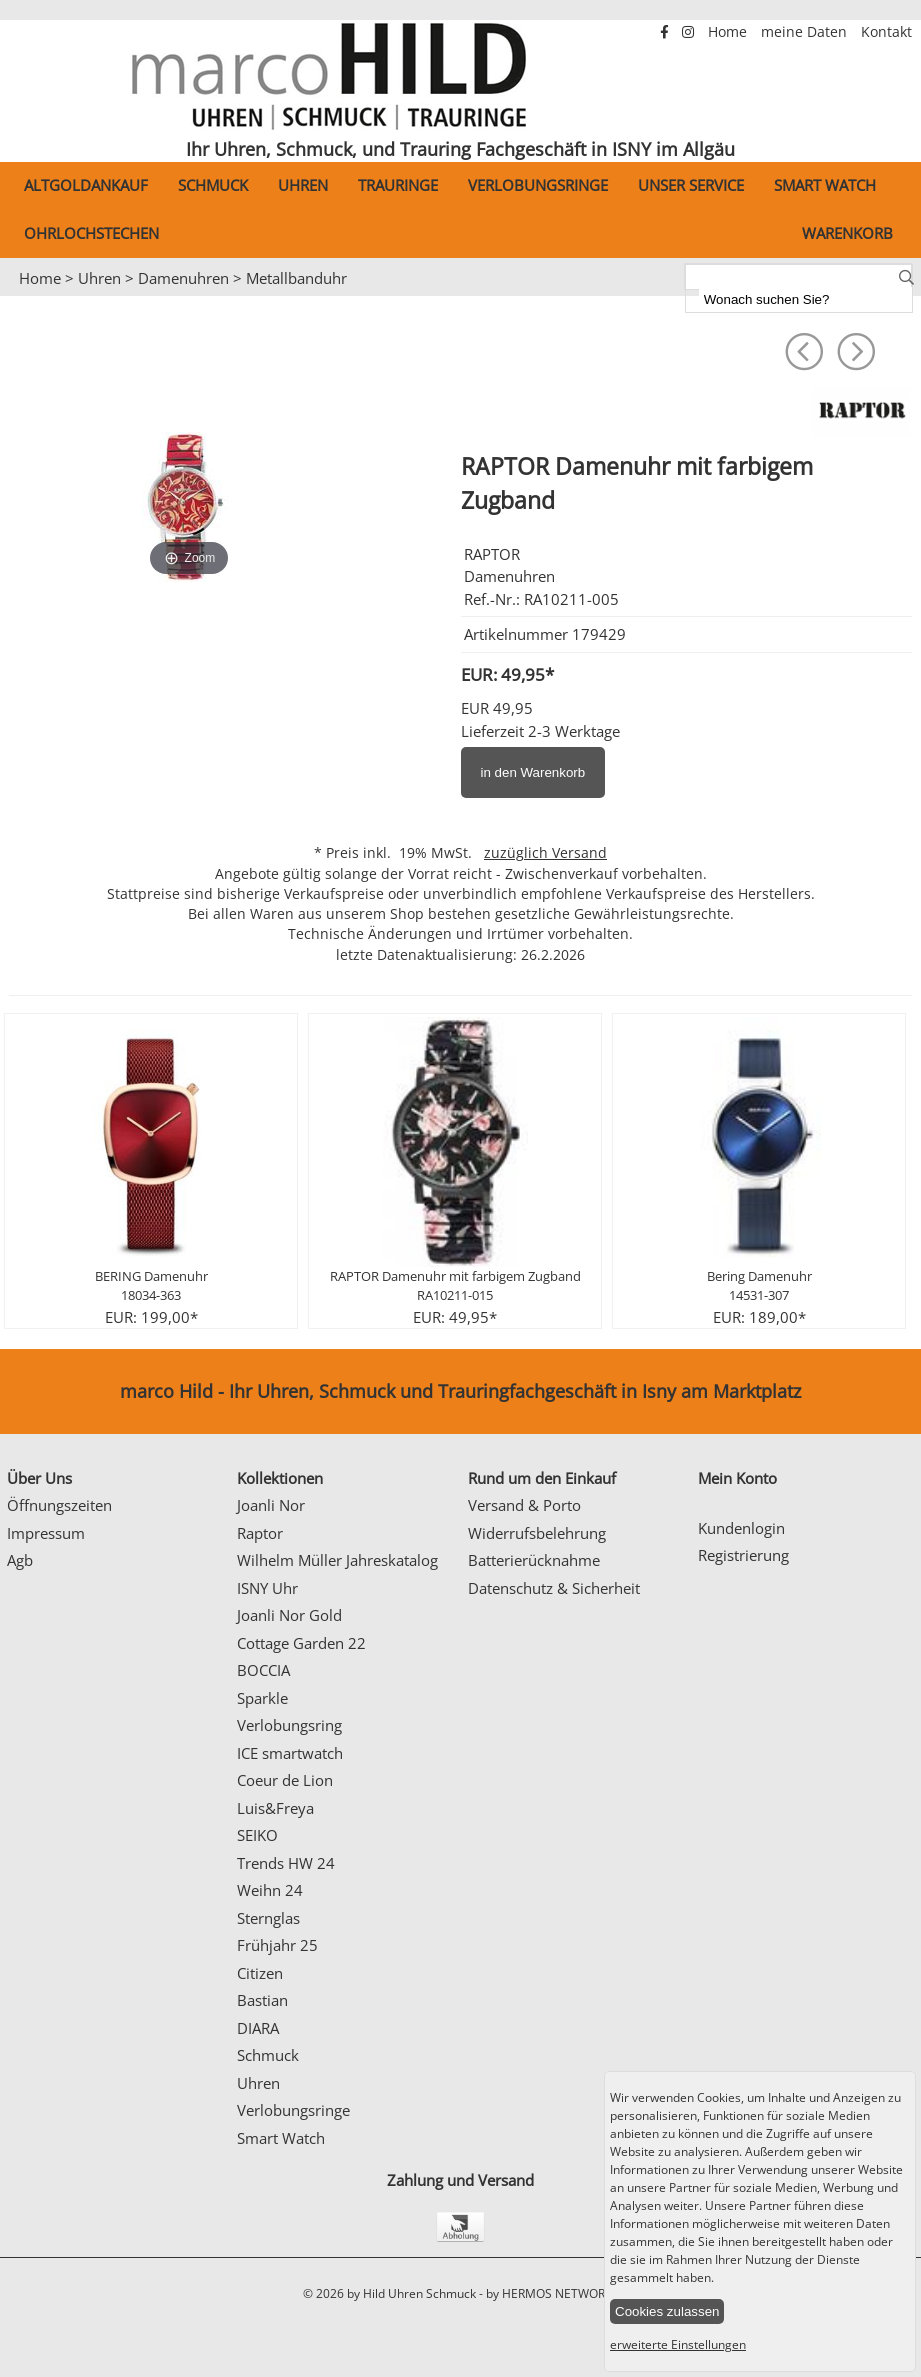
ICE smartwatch (290, 1753)
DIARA (258, 2028)
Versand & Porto (524, 1505)
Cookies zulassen (667, 2311)
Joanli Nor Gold (289, 1615)
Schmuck (213, 185)
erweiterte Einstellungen (678, 2344)
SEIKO (257, 1835)
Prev (27, 297)
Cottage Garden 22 (301, 1643)
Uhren (303, 185)
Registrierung (743, 1555)
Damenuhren (183, 278)
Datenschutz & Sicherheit (554, 1588)
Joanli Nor (271, 1505)
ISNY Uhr (267, 1588)
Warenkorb (847, 233)
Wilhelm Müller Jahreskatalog (337, 1560)
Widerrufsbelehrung (537, 1533)
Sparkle (262, 1698)
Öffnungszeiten (59, 1505)
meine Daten (806, 32)
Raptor (260, 1533)
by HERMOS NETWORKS (552, 2293)
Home (729, 32)
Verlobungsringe (538, 185)
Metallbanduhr (296, 278)
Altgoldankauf (86, 185)
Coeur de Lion (285, 1780)
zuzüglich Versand (545, 853)
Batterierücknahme (534, 1560)
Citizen (260, 1973)
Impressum (46, 1533)
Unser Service (691, 185)
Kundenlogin (741, 1528)
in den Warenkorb (533, 772)
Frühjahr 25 (277, 1945)
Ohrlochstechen (91, 233)
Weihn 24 (270, 1890)
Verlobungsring (289, 1725)
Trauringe (398, 185)
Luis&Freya (275, 1808)
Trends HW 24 (286, 1863)
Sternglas (268, 1918)
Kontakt (886, 32)
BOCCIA (263, 1670)
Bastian (262, 2000)
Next (896, 297)
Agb (20, 1560)
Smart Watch (825, 185)
